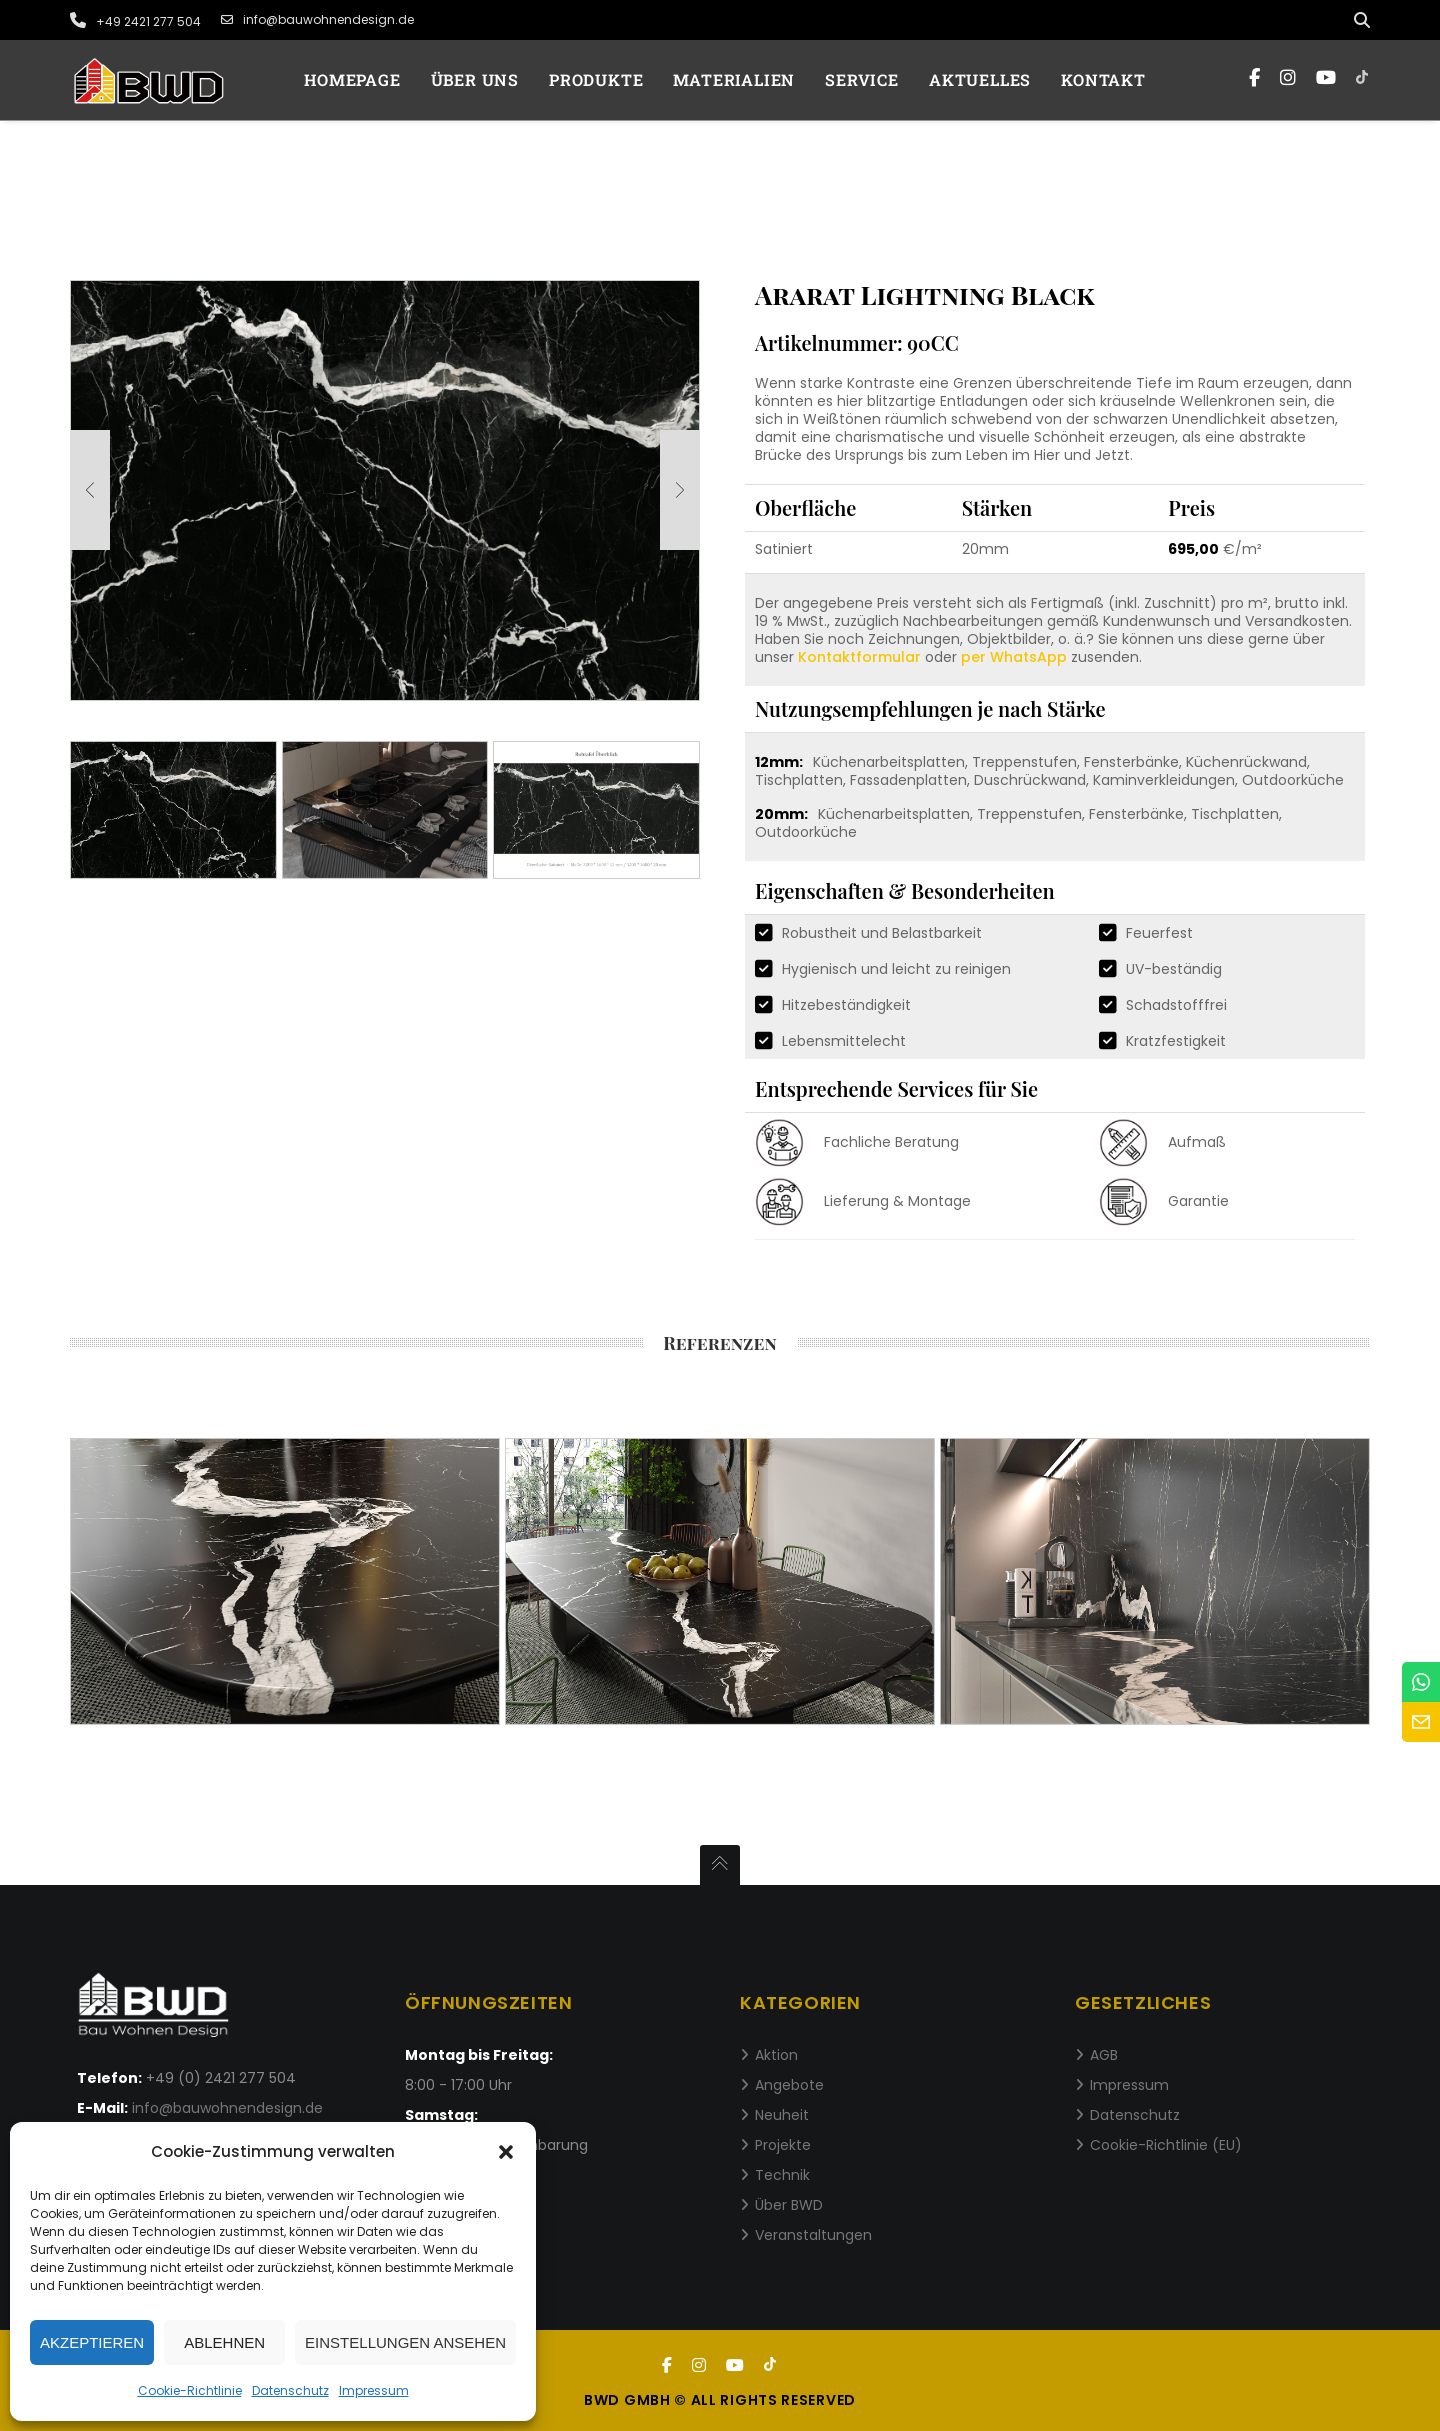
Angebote (789, 2085)
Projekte (783, 2145)
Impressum (374, 2390)
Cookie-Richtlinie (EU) (1166, 2145)
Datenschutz (290, 2390)
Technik (782, 2175)
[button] (506, 2152)
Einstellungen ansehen (405, 2342)
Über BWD (789, 2205)
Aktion (776, 2055)
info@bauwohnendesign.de (317, 20)
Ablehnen (224, 2342)
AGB (1104, 2055)
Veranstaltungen (813, 2235)
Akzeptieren (92, 2342)
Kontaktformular (859, 657)
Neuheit (782, 2115)
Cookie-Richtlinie (190, 2390)
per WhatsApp (1014, 657)
